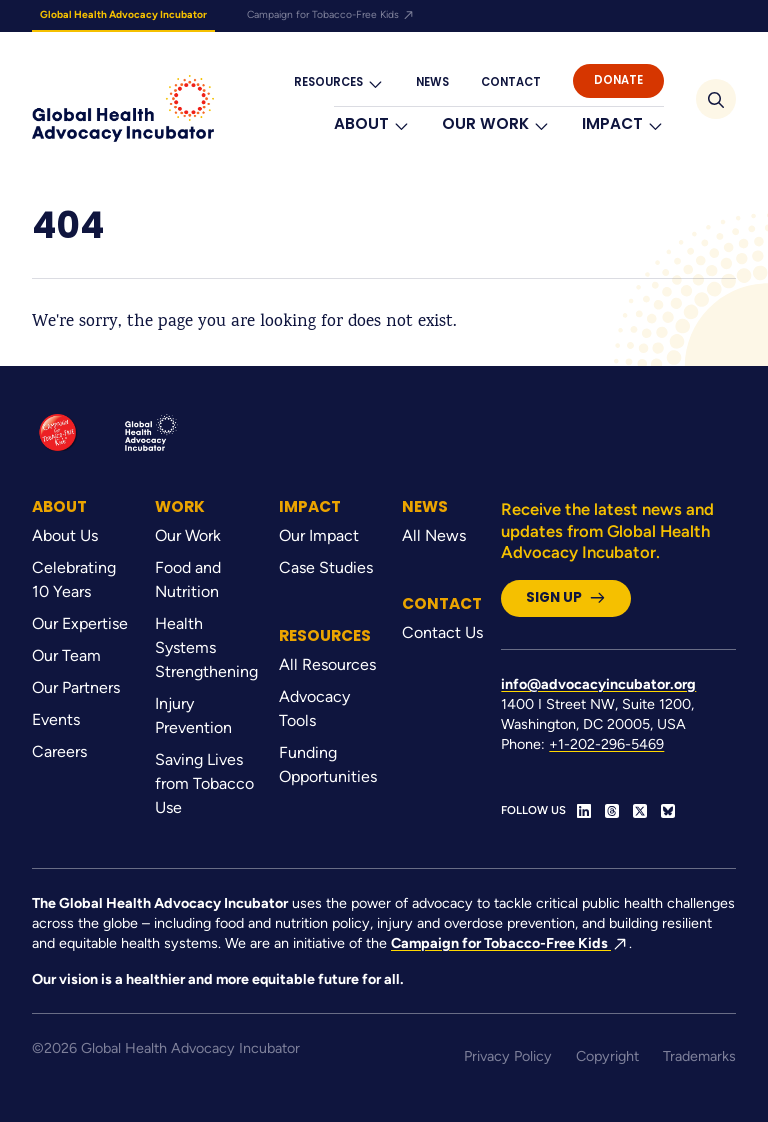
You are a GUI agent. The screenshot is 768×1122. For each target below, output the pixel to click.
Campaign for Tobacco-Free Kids (331, 14)
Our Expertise (80, 623)
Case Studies (326, 567)
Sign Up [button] (566, 597)
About (372, 124)
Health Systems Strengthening (204, 647)
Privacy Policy (508, 1056)
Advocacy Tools (314, 708)
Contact (511, 82)
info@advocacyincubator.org (598, 684)
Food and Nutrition (188, 579)
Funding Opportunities (328, 764)
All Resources (327, 664)
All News (434, 535)
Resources (339, 82)
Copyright (607, 1056)
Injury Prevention (193, 715)
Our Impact (319, 535)
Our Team (66, 655)
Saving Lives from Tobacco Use (204, 783)
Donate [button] (618, 80)
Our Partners (76, 687)
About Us (65, 535)
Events (56, 719)
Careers (59, 751)
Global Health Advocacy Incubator (123, 14)
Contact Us (442, 632)
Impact (623, 124)
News (432, 82)
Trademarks (699, 1056)
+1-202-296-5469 (606, 744)
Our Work (496, 124)
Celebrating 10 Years (74, 579)
